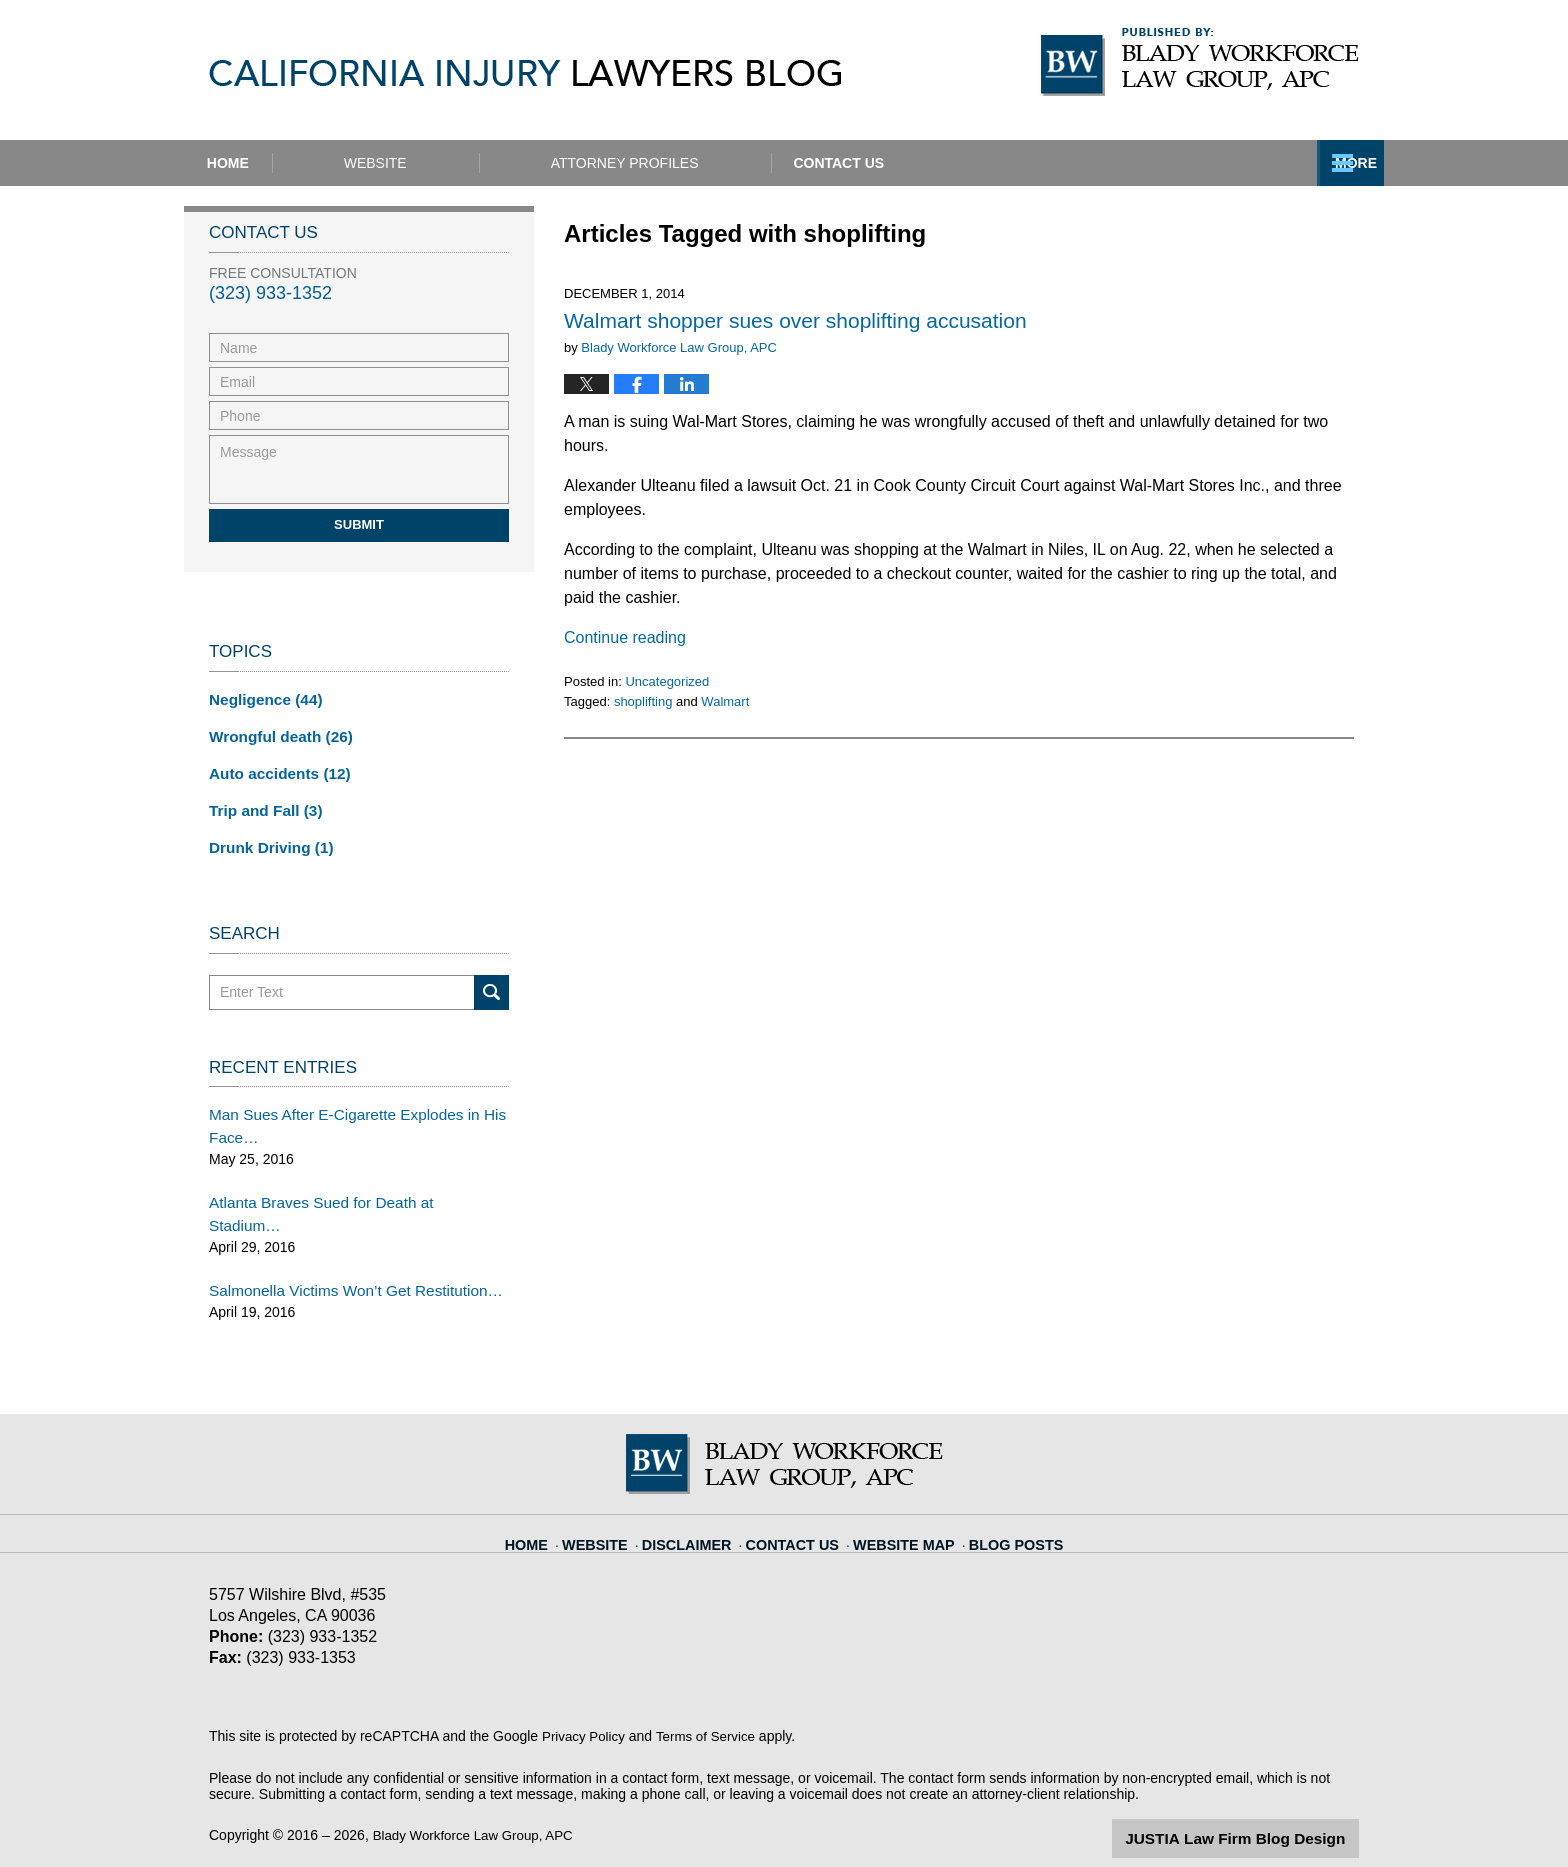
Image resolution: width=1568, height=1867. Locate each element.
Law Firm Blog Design (1263, 1796)
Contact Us (1251, 163)
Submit (359, 524)
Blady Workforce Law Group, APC (478, 1794)
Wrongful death (274, 733)
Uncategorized (667, 681)
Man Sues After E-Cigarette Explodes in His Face (344, 1113)
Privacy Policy (585, 1695)
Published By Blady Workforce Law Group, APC (1200, 62)
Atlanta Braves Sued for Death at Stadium (339, 1187)
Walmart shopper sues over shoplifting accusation (795, 320)
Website (473, 163)
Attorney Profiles (723, 163)
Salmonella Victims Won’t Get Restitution (336, 1250)
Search (491, 981)
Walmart (725, 701)
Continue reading (625, 637)
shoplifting (643, 701)
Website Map (900, 1493)
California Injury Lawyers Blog (525, 73)
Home (277, 163)
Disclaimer (702, 1493)
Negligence (261, 698)
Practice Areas (1001, 163)
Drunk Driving (266, 838)
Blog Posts (1001, 1493)
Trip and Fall (260, 803)
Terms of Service (712, 1695)
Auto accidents (273, 768)
